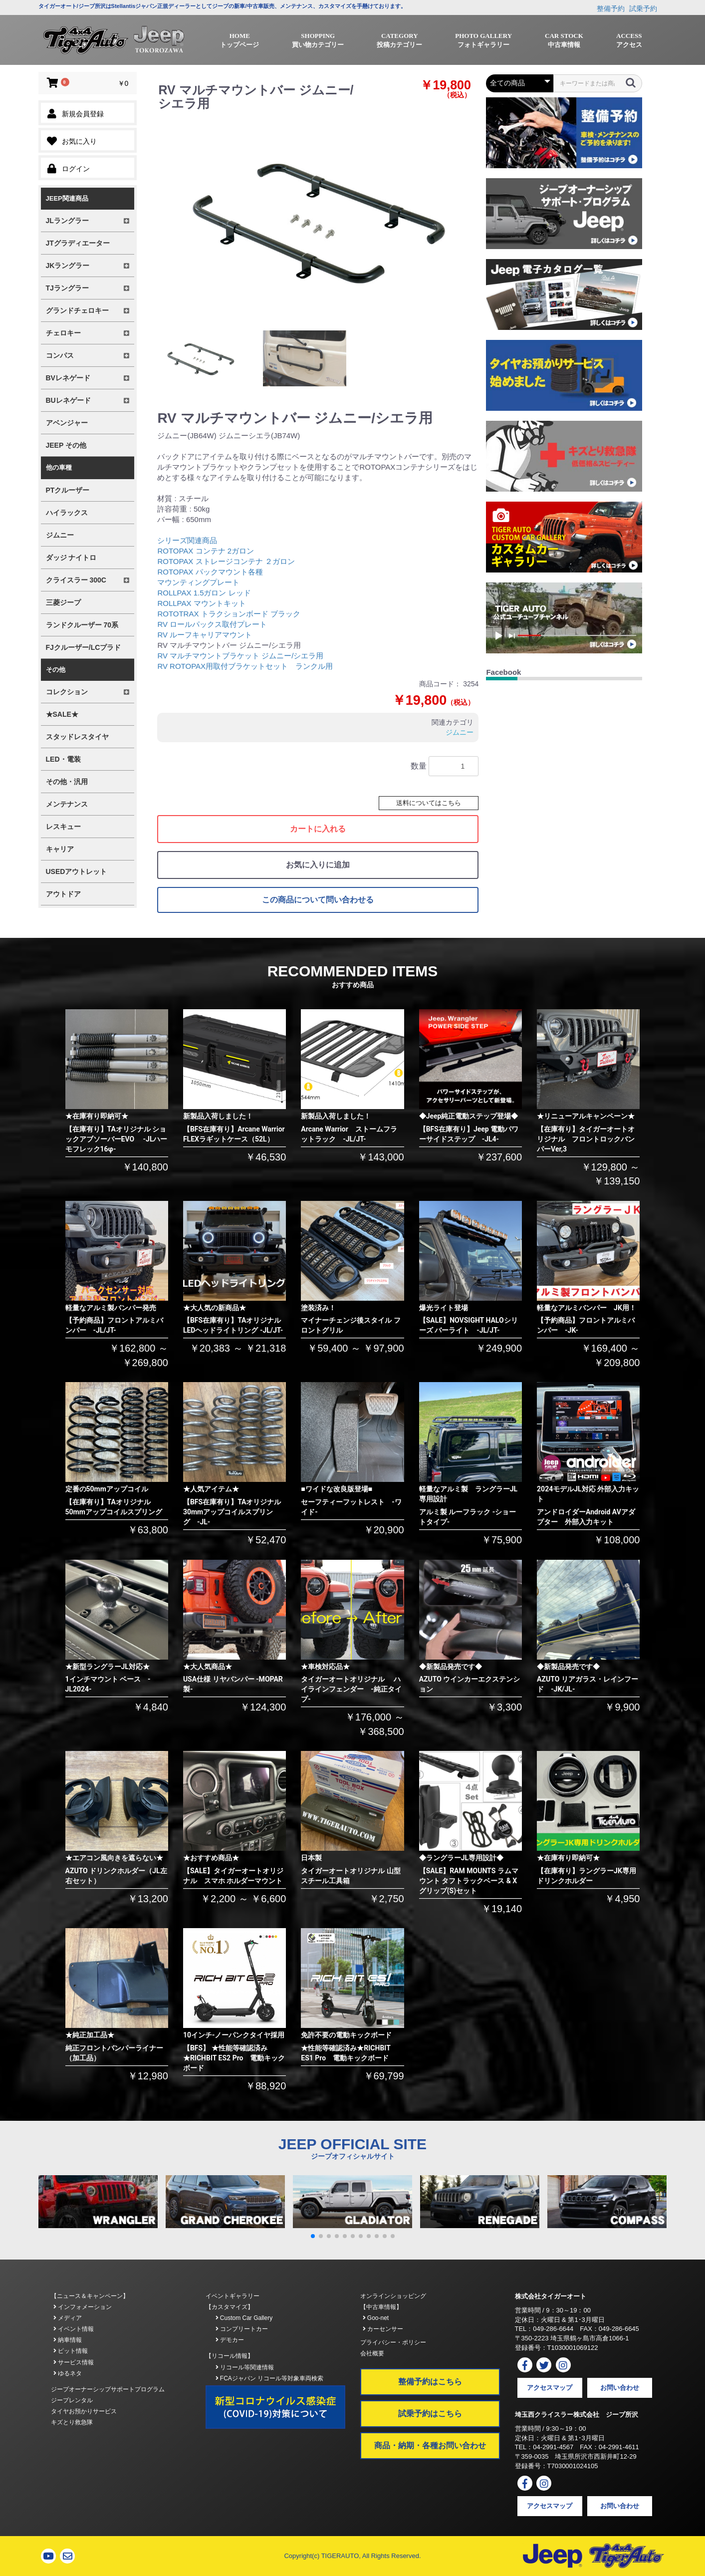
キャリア (60, 849)
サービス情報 (73, 2362)
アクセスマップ (549, 2387)
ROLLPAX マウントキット (201, 603)
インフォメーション (82, 2306)
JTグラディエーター (78, 243)
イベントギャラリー (232, 2295)
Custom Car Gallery (244, 2317)
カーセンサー (383, 2328)
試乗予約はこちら (430, 2413)
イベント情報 (73, 2328)
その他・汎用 (67, 782)
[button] (313, 2236)
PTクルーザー (68, 490)
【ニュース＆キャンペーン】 (90, 2295)
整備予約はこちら (430, 2381)
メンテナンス (67, 804)
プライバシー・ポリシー (393, 2342)
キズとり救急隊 (72, 2422)
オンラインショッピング (393, 2295)
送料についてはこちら (428, 803)
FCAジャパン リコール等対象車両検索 (270, 2378)
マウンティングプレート (198, 582)
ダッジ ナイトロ (71, 558)
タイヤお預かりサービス (84, 2411)
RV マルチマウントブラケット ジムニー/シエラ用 (240, 655)
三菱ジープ (63, 602)
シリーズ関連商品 (187, 540)
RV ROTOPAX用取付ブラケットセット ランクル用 (245, 666)
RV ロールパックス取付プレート (212, 624)
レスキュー (63, 827)
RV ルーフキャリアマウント (204, 634)
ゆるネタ (67, 2373)
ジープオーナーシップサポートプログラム (108, 2389)
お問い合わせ (619, 2387)
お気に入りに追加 (318, 864)
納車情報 (67, 2339)
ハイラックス (67, 513)
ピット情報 (70, 2350)
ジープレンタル (72, 2400)
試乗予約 (643, 8)
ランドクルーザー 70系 (82, 625)
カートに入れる (318, 829)
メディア (67, 2317)
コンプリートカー (242, 2328)
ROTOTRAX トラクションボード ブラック (228, 613)
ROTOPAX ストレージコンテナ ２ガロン (225, 561)
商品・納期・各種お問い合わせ (430, 2445)
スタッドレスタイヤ (77, 737)
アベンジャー (67, 423)
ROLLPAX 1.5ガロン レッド (203, 592)
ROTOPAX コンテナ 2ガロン (205, 551)
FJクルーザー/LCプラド (83, 647)
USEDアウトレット (76, 871)
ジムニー (60, 535)
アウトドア (63, 894)
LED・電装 (63, 759)
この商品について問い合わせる (318, 899)
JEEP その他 (66, 445)
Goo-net (376, 2317)
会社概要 (372, 2353)
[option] (316, 220)
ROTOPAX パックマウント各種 (209, 572)
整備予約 (611, 8)
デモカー (230, 2339)
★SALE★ (62, 714)
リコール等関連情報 (245, 2367)
